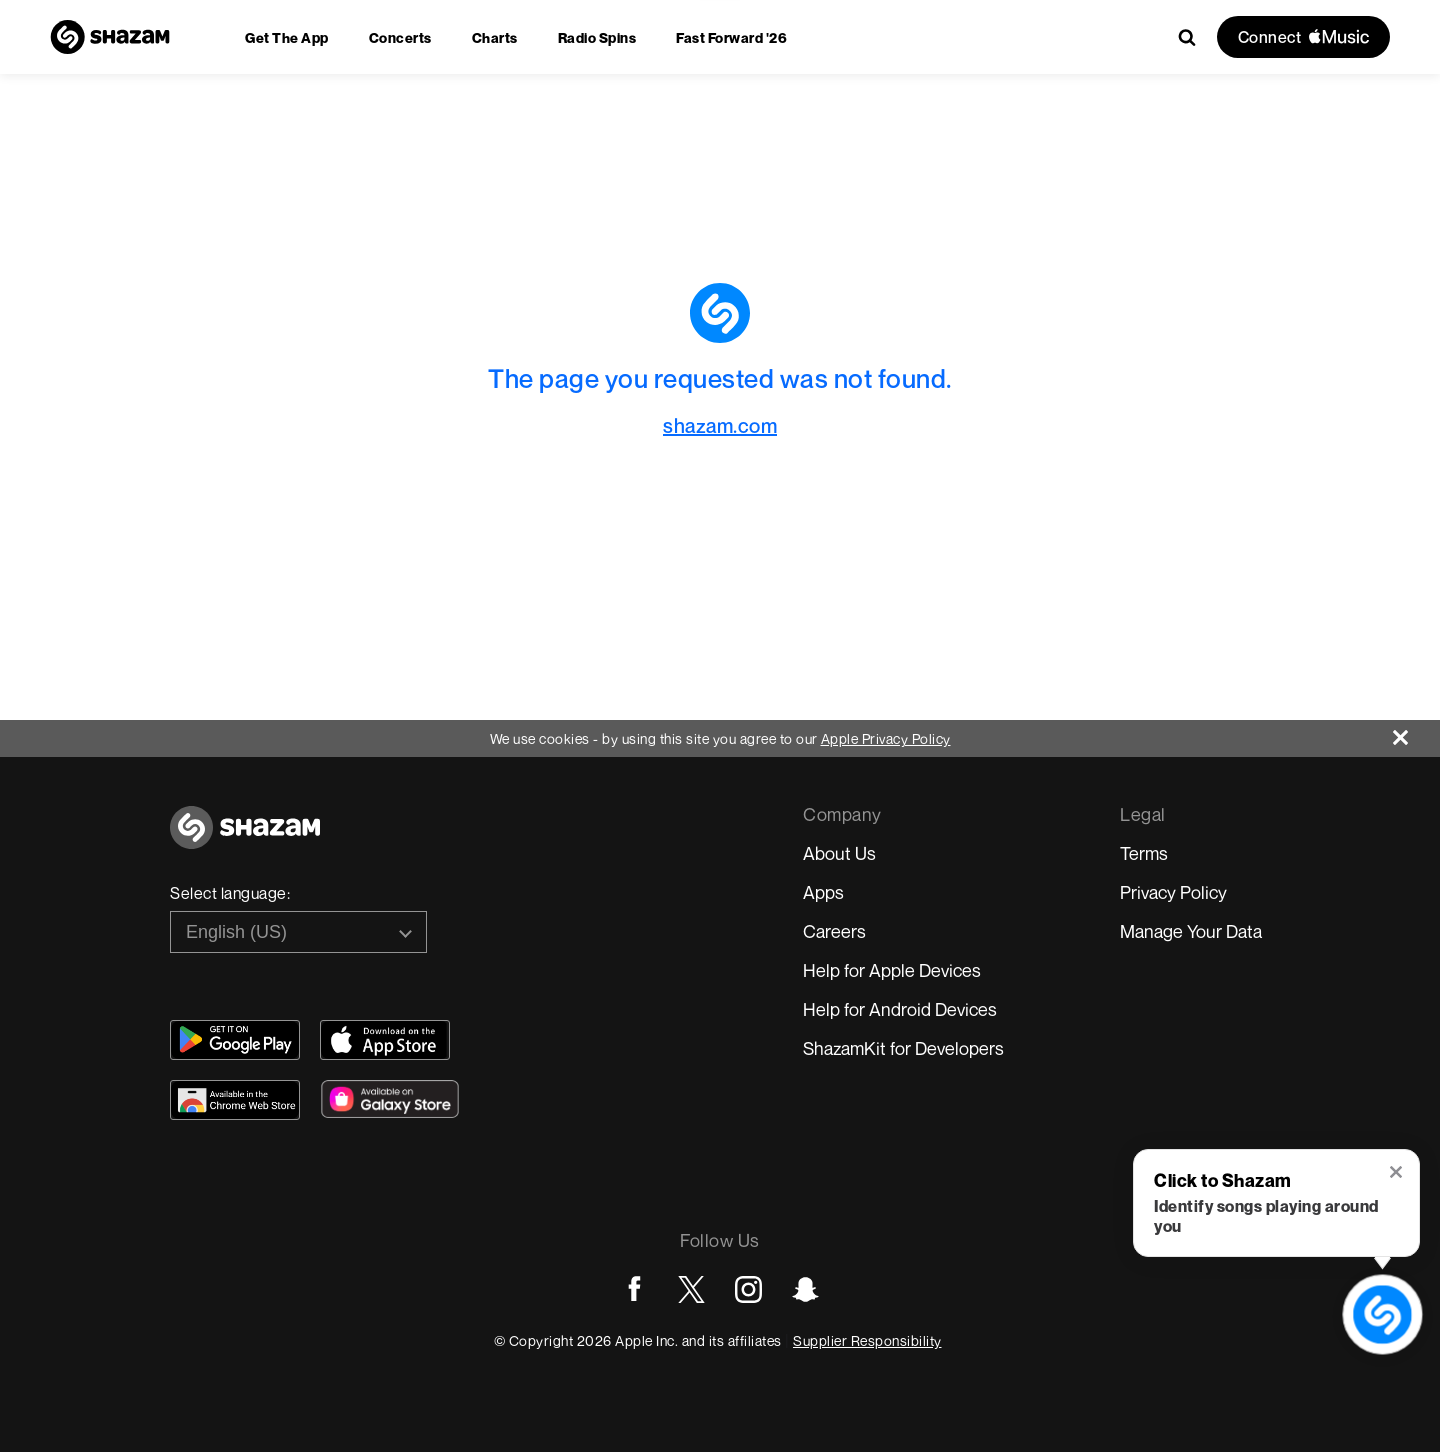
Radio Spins (597, 37)
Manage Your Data (1191, 931)
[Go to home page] (245, 838)
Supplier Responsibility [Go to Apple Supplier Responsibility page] (867, 1340)
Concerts (400, 37)
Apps (823, 892)
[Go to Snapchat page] (805, 1289)
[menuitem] (287, 37)
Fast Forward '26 (731, 37)
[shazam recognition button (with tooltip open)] (1382, 1314)
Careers (834, 931)
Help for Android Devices (900, 1009)
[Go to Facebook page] (634, 1289)
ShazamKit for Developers (903, 1048)
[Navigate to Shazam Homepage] (110, 37)
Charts (495, 37)
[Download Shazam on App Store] (385, 1040)
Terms (1144, 853)
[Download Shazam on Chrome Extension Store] (235, 1100)
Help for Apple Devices (892, 970)
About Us (839, 853)
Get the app (287, 37)
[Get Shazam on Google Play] (235, 1040)
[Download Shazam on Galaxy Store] (390, 1099)
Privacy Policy (1173, 892)
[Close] (1416, 732)
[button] (1397, 1174)
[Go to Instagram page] (748, 1289)
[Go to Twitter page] (691, 1289)
